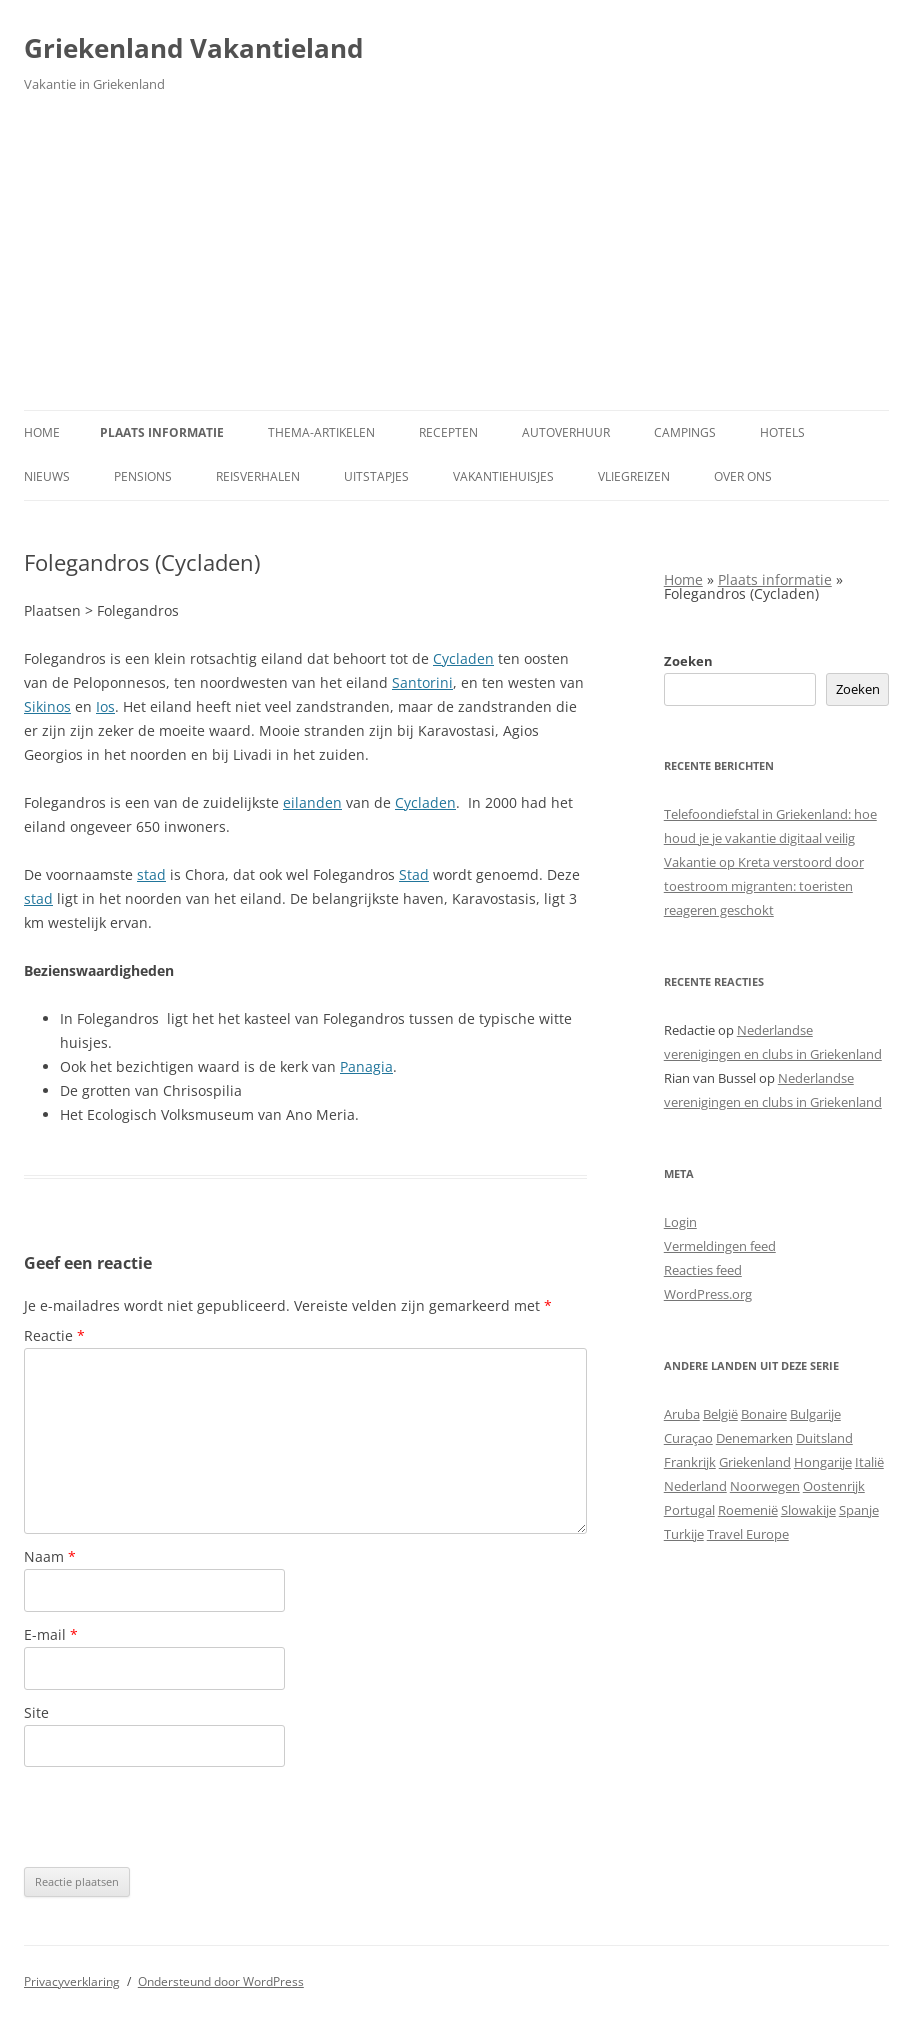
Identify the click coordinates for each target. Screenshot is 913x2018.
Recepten (448, 432)
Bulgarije (815, 1414)
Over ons (743, 476)
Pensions (143, 476)
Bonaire (764, 1414)
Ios (105, 706)
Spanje (859, 1510)
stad (151, 874)
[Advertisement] (456, 260)
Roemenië (748, 1510)
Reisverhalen (258, 476)
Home (42, 432)
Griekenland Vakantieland (193, 48)
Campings (685, 432)
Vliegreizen (634, 476)
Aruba (682, 1414)
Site (36, 1712)
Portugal (689, 1510)
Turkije (684, 1534)
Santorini (422, 682)
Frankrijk (690, 1462)
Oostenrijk (834, 1486)
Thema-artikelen (321, 432)
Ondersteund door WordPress (221, 1981)
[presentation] (176, 1817)
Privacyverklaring (72, 1981)
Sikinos (47, 706)
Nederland (695, 1486)
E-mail (51, 1634)
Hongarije (823, 1462)
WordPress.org (708, 1294)
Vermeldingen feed (720, 1246)
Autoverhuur (566, 432)
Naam (50, 1556)
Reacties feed (703, 1270)
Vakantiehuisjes (503, 476)
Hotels (782, 432)
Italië (869, 1462)
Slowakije (808, 1510)
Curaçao (688, 1438)
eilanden (312, 802)
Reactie (54, 1335)
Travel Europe (748, 1534)
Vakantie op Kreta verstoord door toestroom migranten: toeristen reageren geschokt (764, 886)
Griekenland (755, 1462)
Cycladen (463, 658)
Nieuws (47, 476)
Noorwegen (765, 1486)
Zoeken (688, 661)
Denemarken (754, 1438)
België (720, 1414)
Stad (414, 874)
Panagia (366, 1066)
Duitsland (824, 1438)
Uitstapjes (376, 476)
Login (680, 1222)
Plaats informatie (162, 432)
